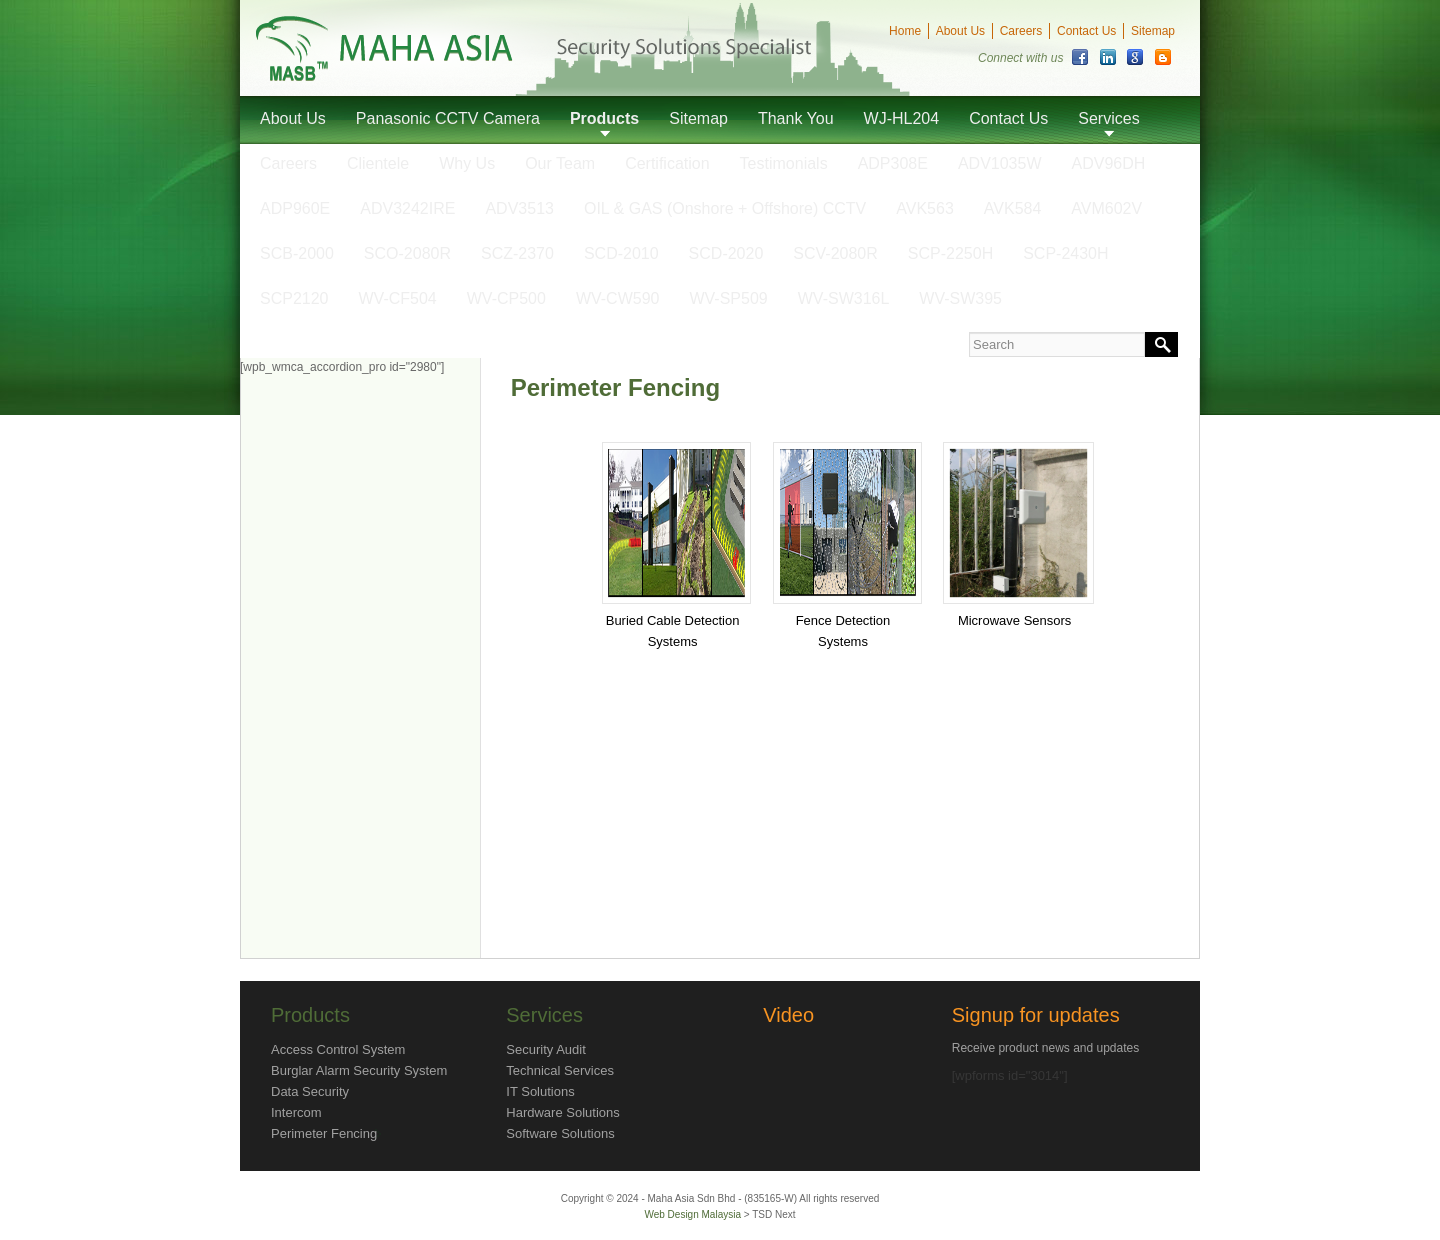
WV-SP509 (728, 298)
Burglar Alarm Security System (359, 1070)
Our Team (560, 163)
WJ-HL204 (902, 118)
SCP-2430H (1065, 253)
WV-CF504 (398, 298)
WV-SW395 (960, 298)
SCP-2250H (950, 253)
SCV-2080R (835, 253)
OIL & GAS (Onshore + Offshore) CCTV (725, 208)
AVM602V (1106, 208)
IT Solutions (540, 1091)
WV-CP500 (506, 298)
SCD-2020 (726, 253)
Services (1108, 118)
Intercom (296, 1112)
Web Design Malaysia (693, 1214)
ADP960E (295, 208)
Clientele (378, 163)
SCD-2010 (621, 253)
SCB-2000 (297, 253)
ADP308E (893, 163)
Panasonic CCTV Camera (448, 118)
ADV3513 (519, 208)
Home (905, 31)
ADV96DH (1109, 163)
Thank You (796, 118)
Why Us (467, 163)
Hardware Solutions (562, 1112)
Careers (1021, 31)
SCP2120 (294, 298)
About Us (960, 31)
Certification (667, 163)
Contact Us (1086, 31)
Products (604, 118)
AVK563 (925, 208)
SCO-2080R (407, 253)
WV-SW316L (844, 298)
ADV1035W (1000, 163)
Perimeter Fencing (324, 1133)
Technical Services (560, 1070)
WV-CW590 (618, 298)
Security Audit (546, 1049)
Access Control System (338, 1049)
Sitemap (1153, 31)
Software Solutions (560, 1133)
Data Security (310, 1091)
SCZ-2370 (517, 253)
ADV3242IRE (407, 208)
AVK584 (1013, 208)
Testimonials (784, 163)
